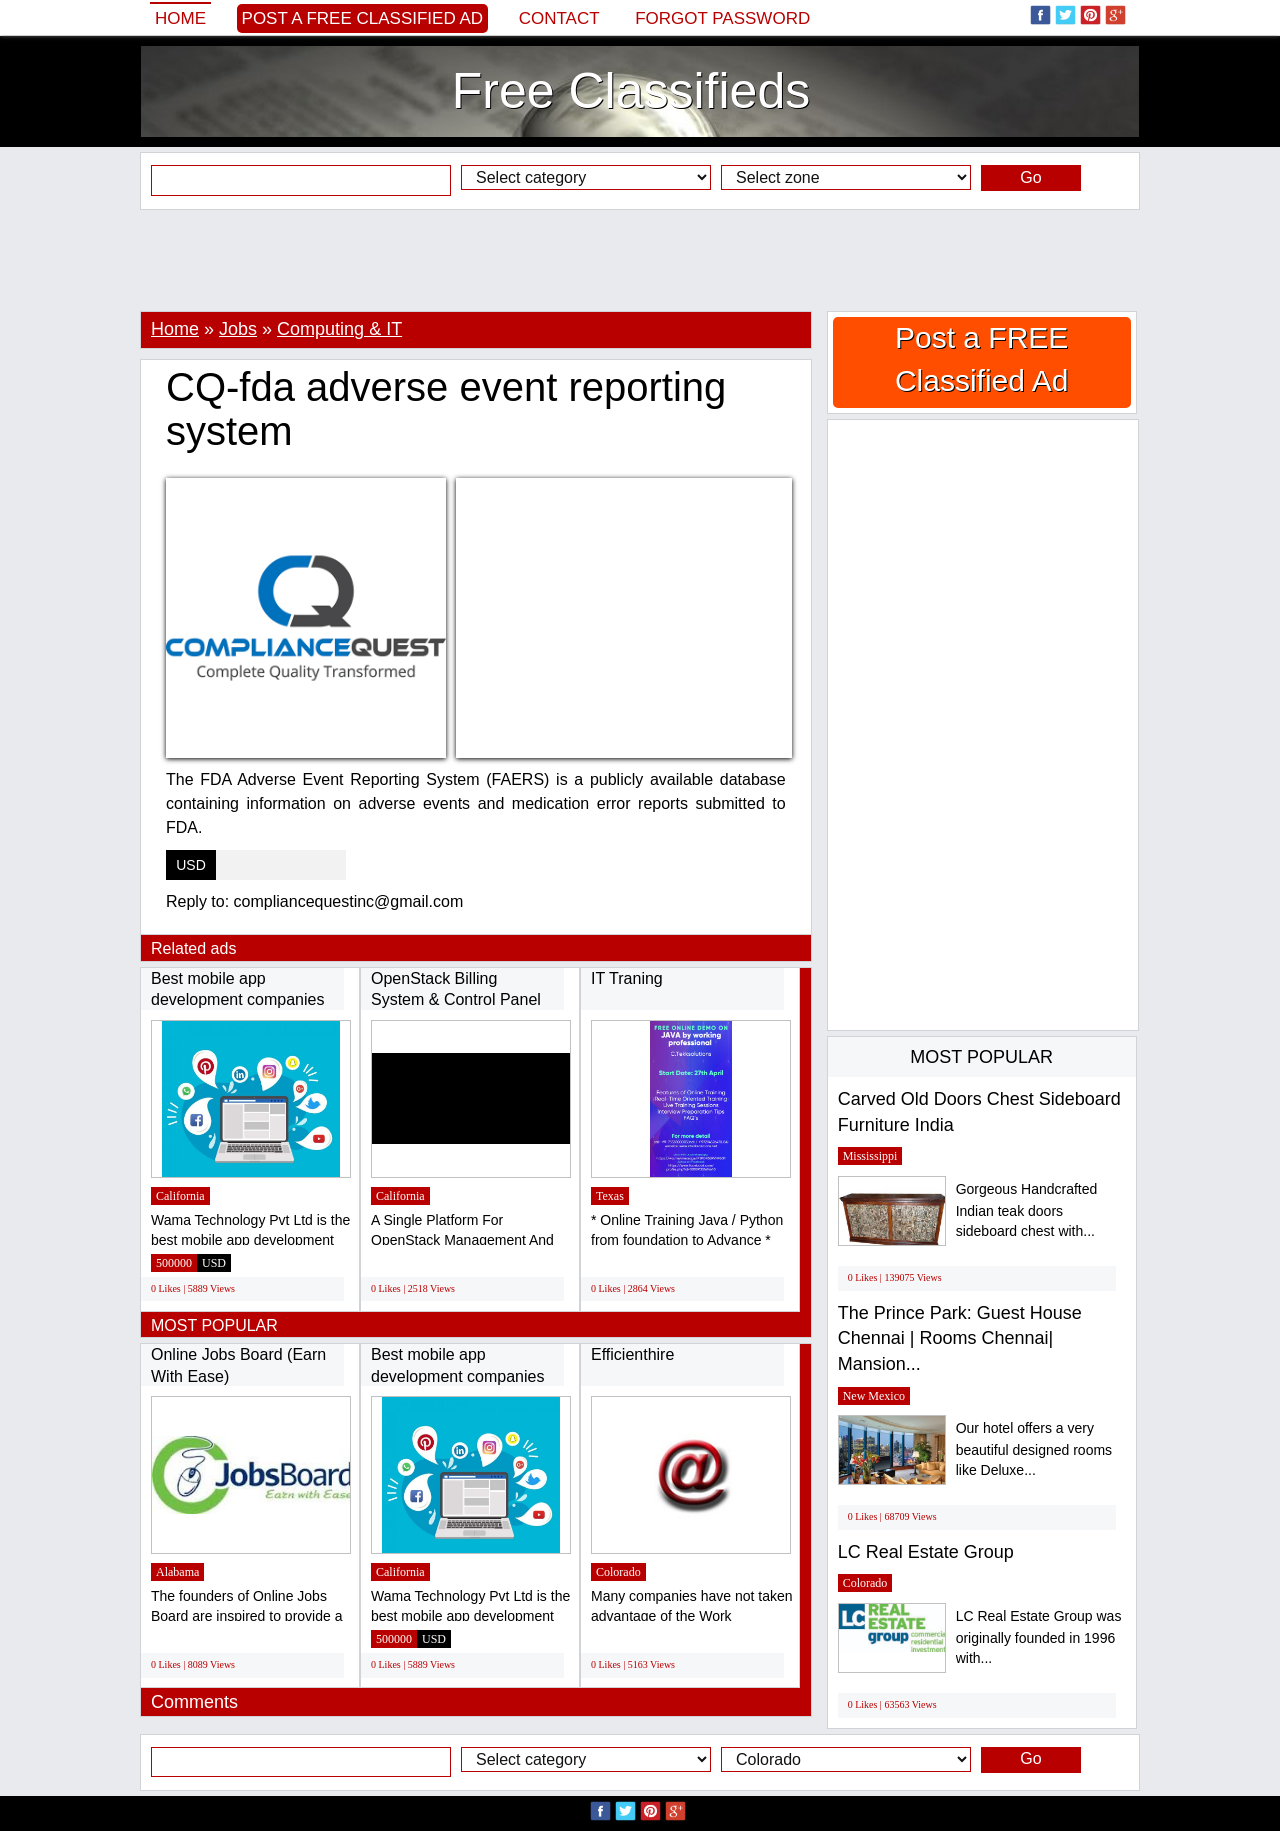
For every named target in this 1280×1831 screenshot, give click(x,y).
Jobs (238, 329)
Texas (610, 1196)
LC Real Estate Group (926, 1552)
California (180, 1196)
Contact (559, 18)
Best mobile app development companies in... (237, 1000)
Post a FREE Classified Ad (363, 18)
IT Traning (627, 978)
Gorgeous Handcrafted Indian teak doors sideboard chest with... (1027, 1210)
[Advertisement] (640, 260)
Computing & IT (339, 329)
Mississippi (870, 1156)
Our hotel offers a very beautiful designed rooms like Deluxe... (1034, 1449)
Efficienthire (632, 1354)
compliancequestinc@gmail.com (349, 901)
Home (180, 18)
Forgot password (722, 18)
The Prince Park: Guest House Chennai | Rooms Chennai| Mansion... (960, 1338)
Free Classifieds (631, 91)
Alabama (177, 1572)
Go (1030, 177)
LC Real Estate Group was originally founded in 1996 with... (1039, 1637)
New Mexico (874, 1396)
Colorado (618, 1572)
